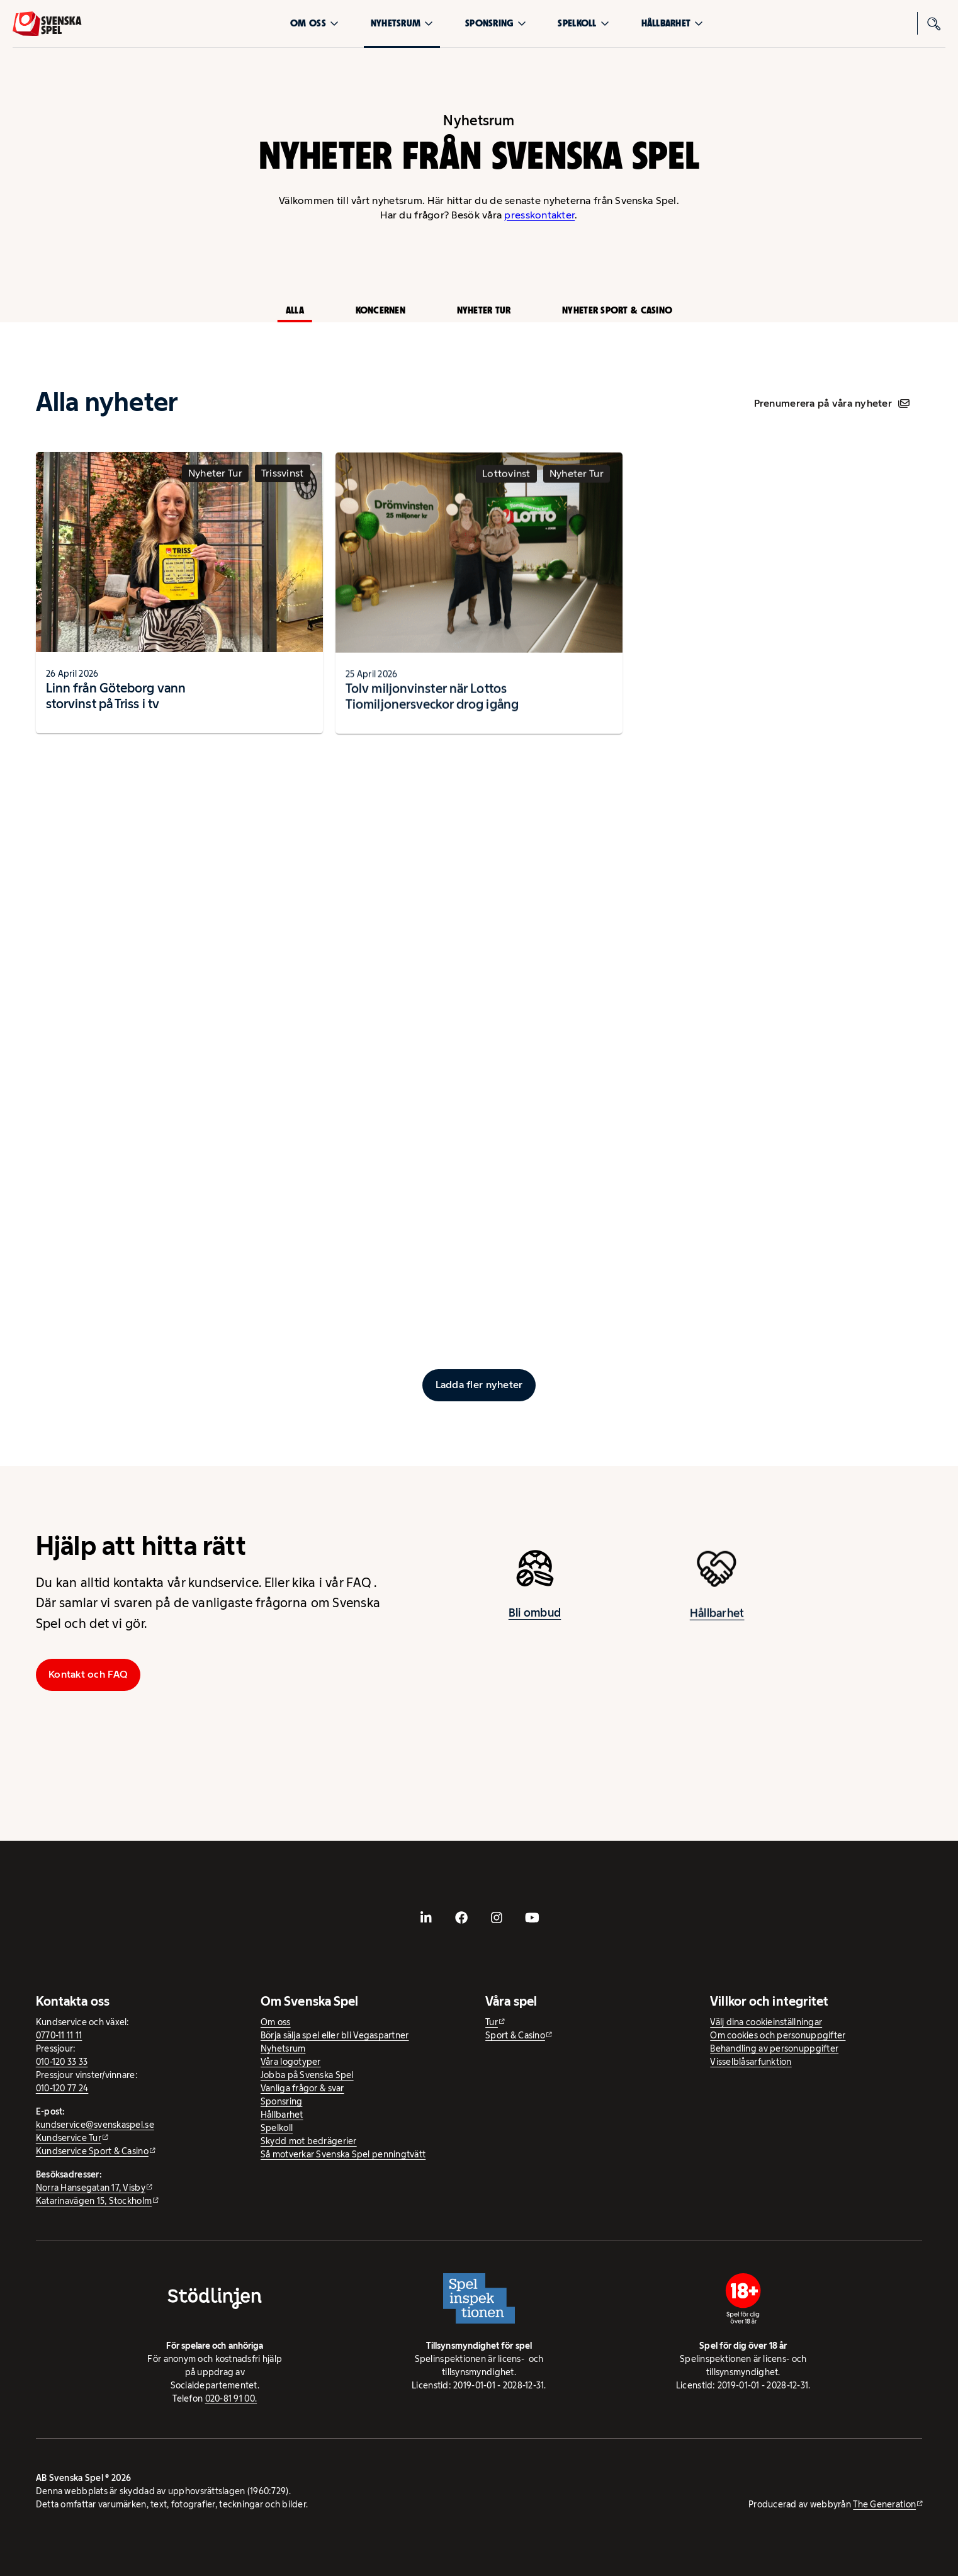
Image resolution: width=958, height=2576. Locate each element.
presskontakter (539, 215)
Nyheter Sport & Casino (617, 310)
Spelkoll (583, 23)
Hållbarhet (672, 23)
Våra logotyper (291, 2061)
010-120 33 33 (62, 2061)
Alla (295, 310)
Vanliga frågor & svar (302, 2088)
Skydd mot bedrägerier (309, 2141)
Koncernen (380, 310)
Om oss (314, 23)
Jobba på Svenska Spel (307, 2075)
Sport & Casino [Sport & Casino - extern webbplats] (515, 2035)
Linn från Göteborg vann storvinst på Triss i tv (116, 706)
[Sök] (934, 23)
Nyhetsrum (402, 23)
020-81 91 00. (231, 2398)
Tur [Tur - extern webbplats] (491, 2022)
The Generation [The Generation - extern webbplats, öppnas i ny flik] (884, 2504)
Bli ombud (535, 1623)
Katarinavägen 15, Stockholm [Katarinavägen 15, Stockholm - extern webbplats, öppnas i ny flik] (94, 2200)
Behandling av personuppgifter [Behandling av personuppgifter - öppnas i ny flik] (774, 2048)
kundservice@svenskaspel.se (95, 2124)
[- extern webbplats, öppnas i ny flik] (426, 1917)
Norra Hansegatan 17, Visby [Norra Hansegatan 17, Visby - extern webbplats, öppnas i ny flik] (90, 2187)
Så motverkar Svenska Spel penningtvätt (343, 2154)
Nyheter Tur (484, 310)
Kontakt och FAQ (88, 1674)
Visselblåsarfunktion (750, 2061)
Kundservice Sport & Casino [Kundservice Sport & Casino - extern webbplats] (92, 2151)
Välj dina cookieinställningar (766, 2022)
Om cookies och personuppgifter (777, 2035)
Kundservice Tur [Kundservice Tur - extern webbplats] (68, 2138)
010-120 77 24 (62, 2088)
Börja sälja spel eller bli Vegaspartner (335, 2035)
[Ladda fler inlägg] (478, 1385)
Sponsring (495, 23)
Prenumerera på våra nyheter (832, 403)
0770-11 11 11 (59, 2035)
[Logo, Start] (47, 24)
